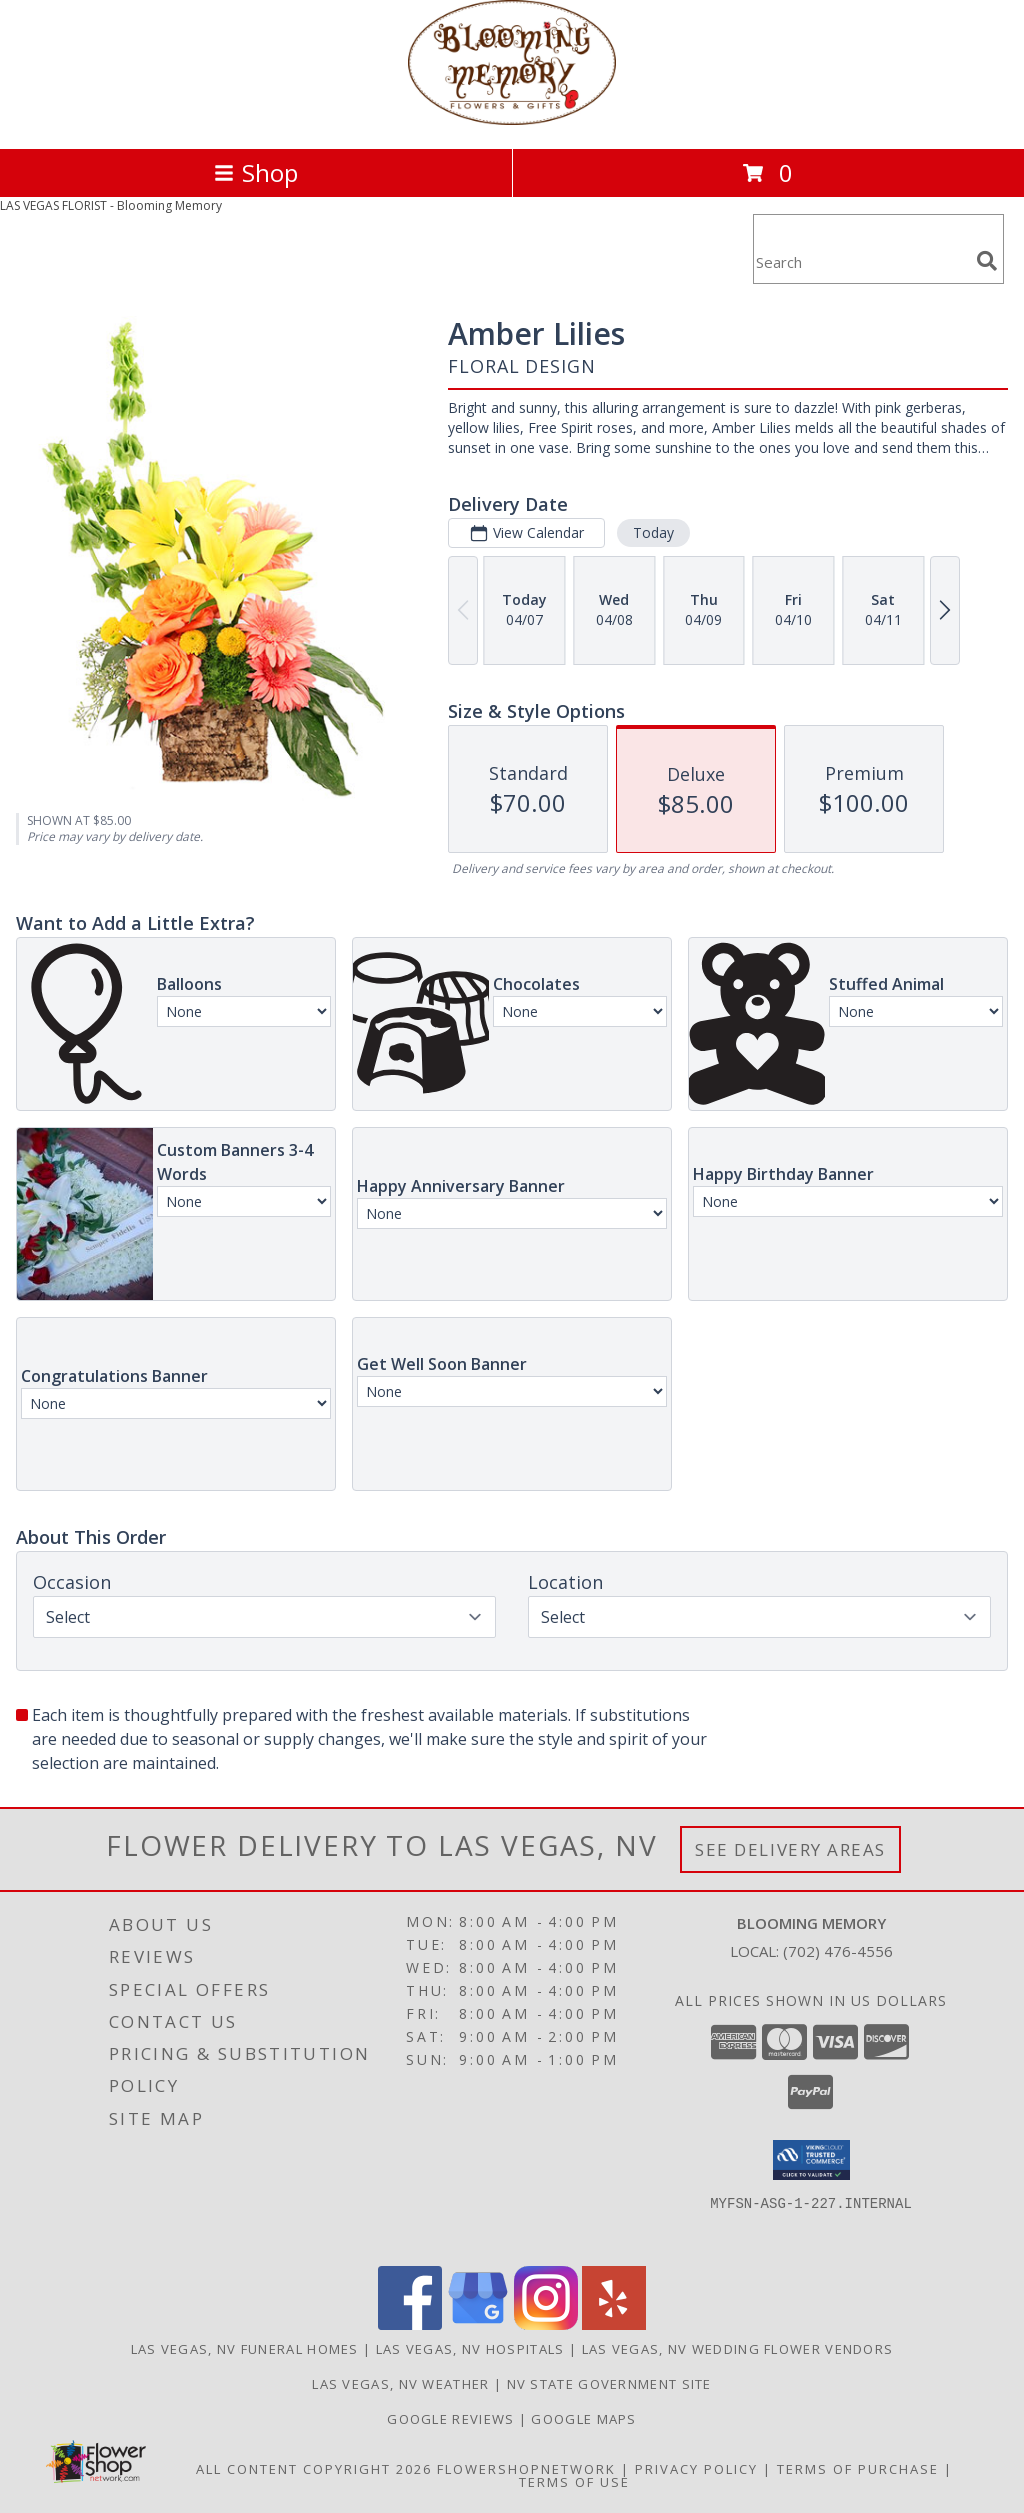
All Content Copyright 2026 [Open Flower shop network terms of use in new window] (314, 2469)
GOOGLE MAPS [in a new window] (583, 2419)
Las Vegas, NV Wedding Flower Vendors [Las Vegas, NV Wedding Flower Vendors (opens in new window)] (738, 2349)
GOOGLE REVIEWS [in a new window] (453, 2419)
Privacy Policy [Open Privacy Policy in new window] (696, 2469)
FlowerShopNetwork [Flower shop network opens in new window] (526, 2469)
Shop (256, 172)
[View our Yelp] (614, 2324)
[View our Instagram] (546, 2324)
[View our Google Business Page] (478, 2324)
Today (653, 532)
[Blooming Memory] (512, 119)
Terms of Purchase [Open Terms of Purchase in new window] (858, 2469)
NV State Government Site (609, 2384)
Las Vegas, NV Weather (400, 2384)
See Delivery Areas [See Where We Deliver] (790, 1849)
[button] (811, 2160)
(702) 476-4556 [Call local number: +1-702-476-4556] (838, 1951)
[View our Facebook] (410, 2324)
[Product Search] (861, 261)
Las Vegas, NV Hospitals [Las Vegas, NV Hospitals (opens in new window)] (470, 2349)
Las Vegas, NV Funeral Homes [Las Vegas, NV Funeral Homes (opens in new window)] (245, 2349)
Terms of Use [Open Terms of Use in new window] (574, 2482)
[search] (987, 261)
